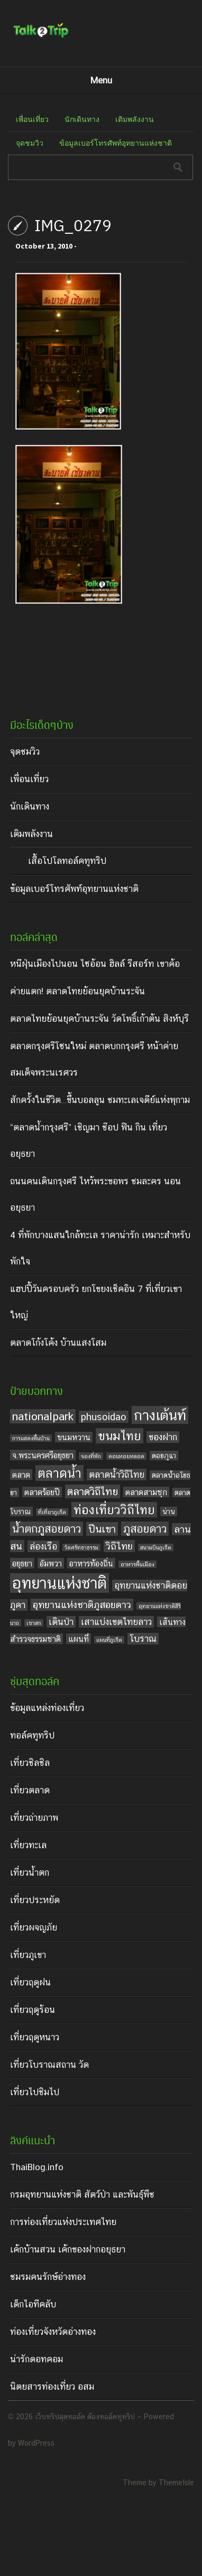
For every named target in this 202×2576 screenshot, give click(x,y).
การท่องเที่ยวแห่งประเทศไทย (63, 2222)
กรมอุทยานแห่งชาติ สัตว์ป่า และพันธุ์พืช (82, 2194)
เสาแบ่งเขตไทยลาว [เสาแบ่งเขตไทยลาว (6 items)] (116, 1622)
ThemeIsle (176, 2482)
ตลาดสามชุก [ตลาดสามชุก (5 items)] (146, 1492)
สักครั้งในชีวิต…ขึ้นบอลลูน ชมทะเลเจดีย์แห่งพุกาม (100, 1100)
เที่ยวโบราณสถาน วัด (49, 2064)
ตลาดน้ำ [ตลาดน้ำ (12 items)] (59, 1473)
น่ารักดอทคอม (36, 2359)
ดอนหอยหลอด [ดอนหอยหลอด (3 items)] (126, 1456)
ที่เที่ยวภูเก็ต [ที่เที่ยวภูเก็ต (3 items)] (52, 1512)
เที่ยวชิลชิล (30, 1762)
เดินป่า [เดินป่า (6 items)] (61, 1622)
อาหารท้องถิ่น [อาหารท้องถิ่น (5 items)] (91, 1563)
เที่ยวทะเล (28, 1845)
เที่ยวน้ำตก (29, 1872)
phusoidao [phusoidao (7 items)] (103, 1416)
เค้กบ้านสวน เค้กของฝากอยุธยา (67, 2249)
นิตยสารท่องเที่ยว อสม (52, 2386)
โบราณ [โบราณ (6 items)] (143, 1638)
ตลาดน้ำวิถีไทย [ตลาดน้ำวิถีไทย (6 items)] (116, 1474)
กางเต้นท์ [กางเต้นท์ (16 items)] (160, 1414)
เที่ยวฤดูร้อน (32, 2009)
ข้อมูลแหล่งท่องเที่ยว (47, 1708)
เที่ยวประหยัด (35, 1900)
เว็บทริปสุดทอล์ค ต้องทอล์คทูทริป (85, 2416)
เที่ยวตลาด (30, 1790)
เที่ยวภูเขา (28, 1955)
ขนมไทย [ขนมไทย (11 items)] (119, 1436)
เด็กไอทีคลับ (33, 2304)
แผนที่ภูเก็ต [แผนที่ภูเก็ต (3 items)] (109, 1640)
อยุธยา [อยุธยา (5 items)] (22, 1563)
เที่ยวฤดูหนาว (34, 2037)
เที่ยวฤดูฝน (30, 1982)
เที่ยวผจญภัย (33, 1927)
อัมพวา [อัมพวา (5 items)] (51, 1563)
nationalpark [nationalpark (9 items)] (43, 1416)
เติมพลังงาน (134, 119)
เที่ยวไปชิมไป (34, 2092)
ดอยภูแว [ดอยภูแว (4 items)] (164, 1455)
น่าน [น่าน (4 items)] (168, 1511)
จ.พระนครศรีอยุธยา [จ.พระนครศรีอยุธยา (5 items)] (43, 1455)
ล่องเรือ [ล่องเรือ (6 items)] (43, 1546)
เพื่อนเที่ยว (32, 119)
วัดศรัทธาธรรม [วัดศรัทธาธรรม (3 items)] (81, 1547)
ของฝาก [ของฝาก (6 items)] (163, 1437)
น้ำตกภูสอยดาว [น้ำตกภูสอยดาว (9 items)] (46, 1528)
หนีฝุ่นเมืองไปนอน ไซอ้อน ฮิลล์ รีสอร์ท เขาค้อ (95, 963)
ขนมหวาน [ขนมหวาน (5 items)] (73, 1437)
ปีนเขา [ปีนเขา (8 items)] (102, 1529)
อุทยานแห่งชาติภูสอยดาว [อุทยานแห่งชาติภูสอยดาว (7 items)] (82, 1604)
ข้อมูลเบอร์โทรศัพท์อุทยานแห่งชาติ (115, 143)
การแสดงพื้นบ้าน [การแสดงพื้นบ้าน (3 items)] (31, 1438)
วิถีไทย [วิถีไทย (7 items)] (119, 1546)
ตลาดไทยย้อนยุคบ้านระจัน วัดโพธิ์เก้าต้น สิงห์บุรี (99, 1018)
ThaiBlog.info (36, 2167)
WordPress (36, 2443)
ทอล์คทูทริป (32, 1735)
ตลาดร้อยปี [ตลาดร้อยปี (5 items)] (42, 1492)
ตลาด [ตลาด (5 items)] (21, 1474)
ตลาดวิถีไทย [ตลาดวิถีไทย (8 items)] (92, 1491)
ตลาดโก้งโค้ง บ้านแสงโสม (58, 1342)
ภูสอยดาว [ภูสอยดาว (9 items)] (145, 1528)
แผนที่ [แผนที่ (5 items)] (78, 1638)
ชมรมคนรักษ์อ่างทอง (48, 2276)
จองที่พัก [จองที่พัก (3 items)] (91, 1456)
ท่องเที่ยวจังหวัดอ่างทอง (53, 2331)
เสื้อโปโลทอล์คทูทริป (67, 861)
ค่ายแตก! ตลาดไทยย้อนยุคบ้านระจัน (77, 991)
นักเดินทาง (82, 119)
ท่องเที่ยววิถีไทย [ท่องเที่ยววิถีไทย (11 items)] (114, 1510)
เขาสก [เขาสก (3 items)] (33, 1623)
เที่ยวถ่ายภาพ (34, 1817)
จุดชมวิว (29, 143)
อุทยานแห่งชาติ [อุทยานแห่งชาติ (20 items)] (59, 1583)
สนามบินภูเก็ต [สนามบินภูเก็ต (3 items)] (155, 1547)
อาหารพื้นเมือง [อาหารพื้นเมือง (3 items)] (137, 1564)
